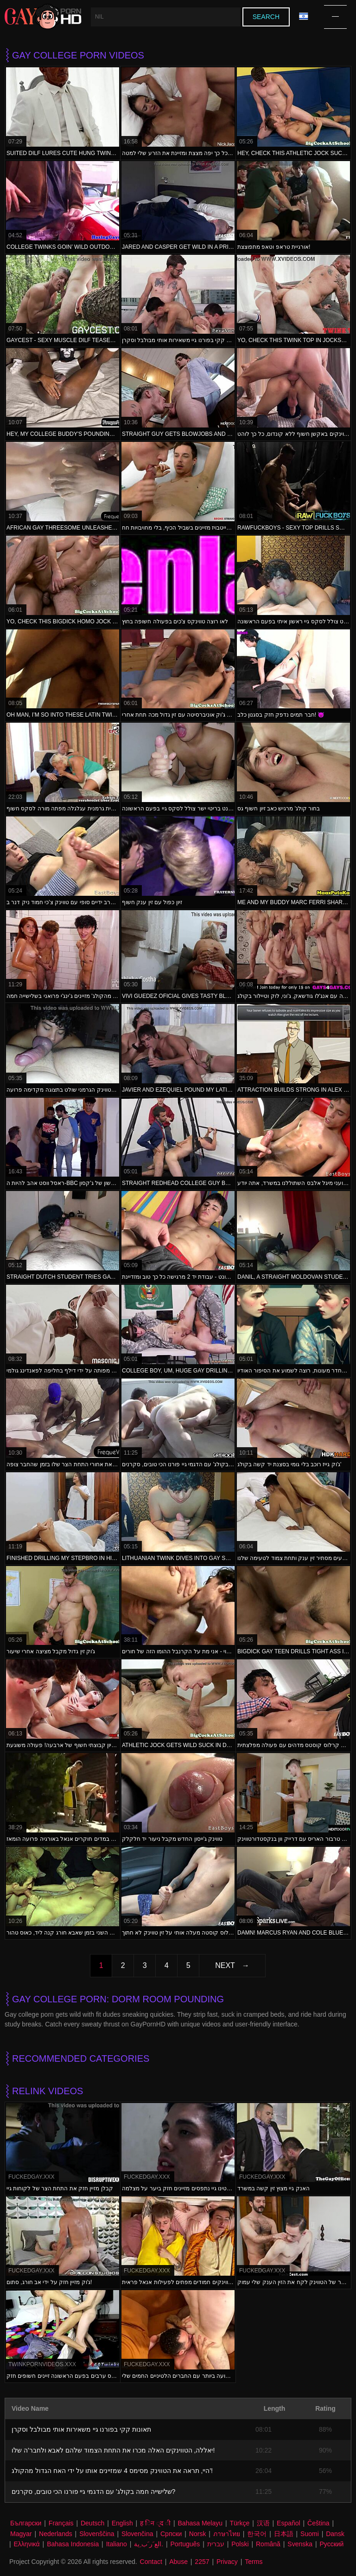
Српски (171, 2533)
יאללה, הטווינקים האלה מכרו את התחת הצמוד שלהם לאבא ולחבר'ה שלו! (113, 2450)
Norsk (197, 2533)
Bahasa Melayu (200, 2523)
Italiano (116, 2544)
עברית (215, 2544)
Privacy (227, 2561)
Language (303, 16)
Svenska (299, 2544)
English (122, 2523)
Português (185, 2544)
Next (225, 1965)
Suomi (309, 2533)
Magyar (21, 2533)
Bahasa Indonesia (73, 2544)
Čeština (318, 2523)
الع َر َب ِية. (148, 2544)
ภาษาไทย (226, 2533)
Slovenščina (96, 2533)
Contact (151, 2561)
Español (288, 2523)
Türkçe (239, 2523)
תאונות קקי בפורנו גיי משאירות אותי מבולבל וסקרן (81, 2429)
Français (61, 2523)
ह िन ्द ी (155, 2523)
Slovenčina (137, 2533)
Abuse (178, 2561)
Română (268, 2544)
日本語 (283, 2533)
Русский (331, 2544)
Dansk (335, 2533)
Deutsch (92, 2523)
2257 (202, 2561)
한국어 (257, 2533)
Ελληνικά (27, 2544)
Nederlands (55, 2533)
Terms (253, 2561)
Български (25, 2523)
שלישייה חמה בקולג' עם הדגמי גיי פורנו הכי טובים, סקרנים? (93, 2491)
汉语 (263, 2523)
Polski (239, 2544)
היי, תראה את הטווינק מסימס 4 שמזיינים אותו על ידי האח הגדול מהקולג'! (112, 2470)
